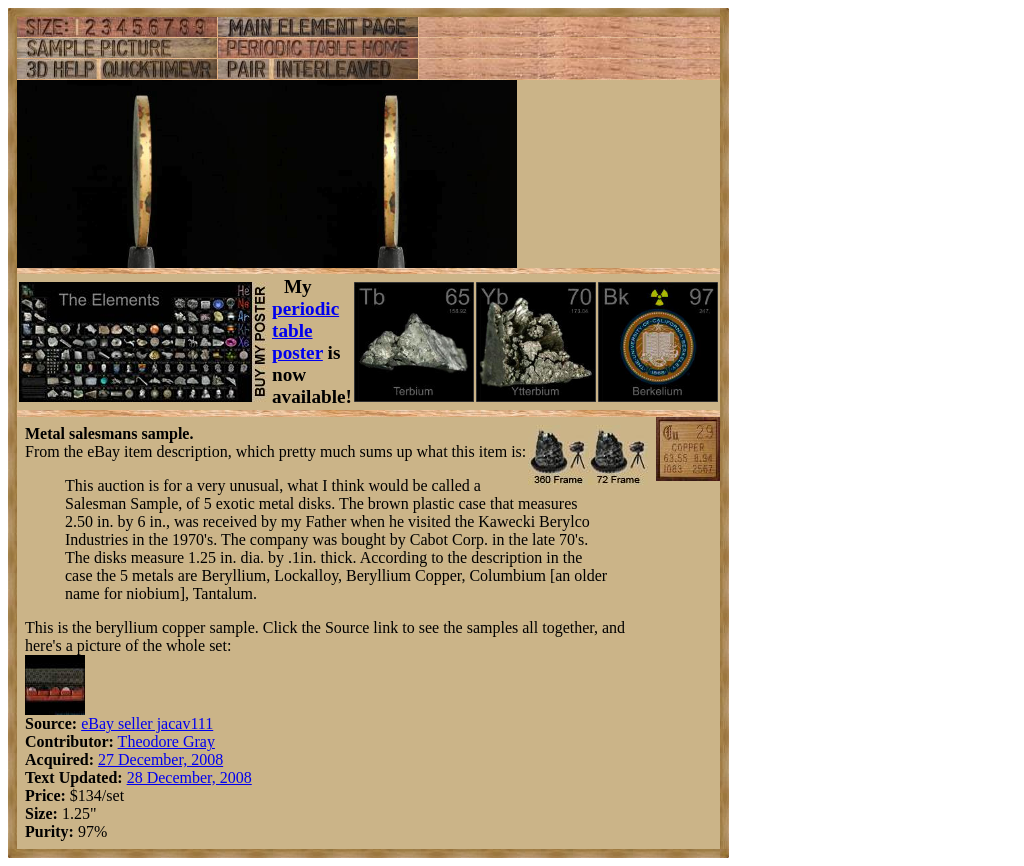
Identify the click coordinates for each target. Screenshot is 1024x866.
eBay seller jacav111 (147, 723)
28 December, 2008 (189, 777)
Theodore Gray (166, 741)
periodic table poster (305, 330)
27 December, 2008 (160, 759)
